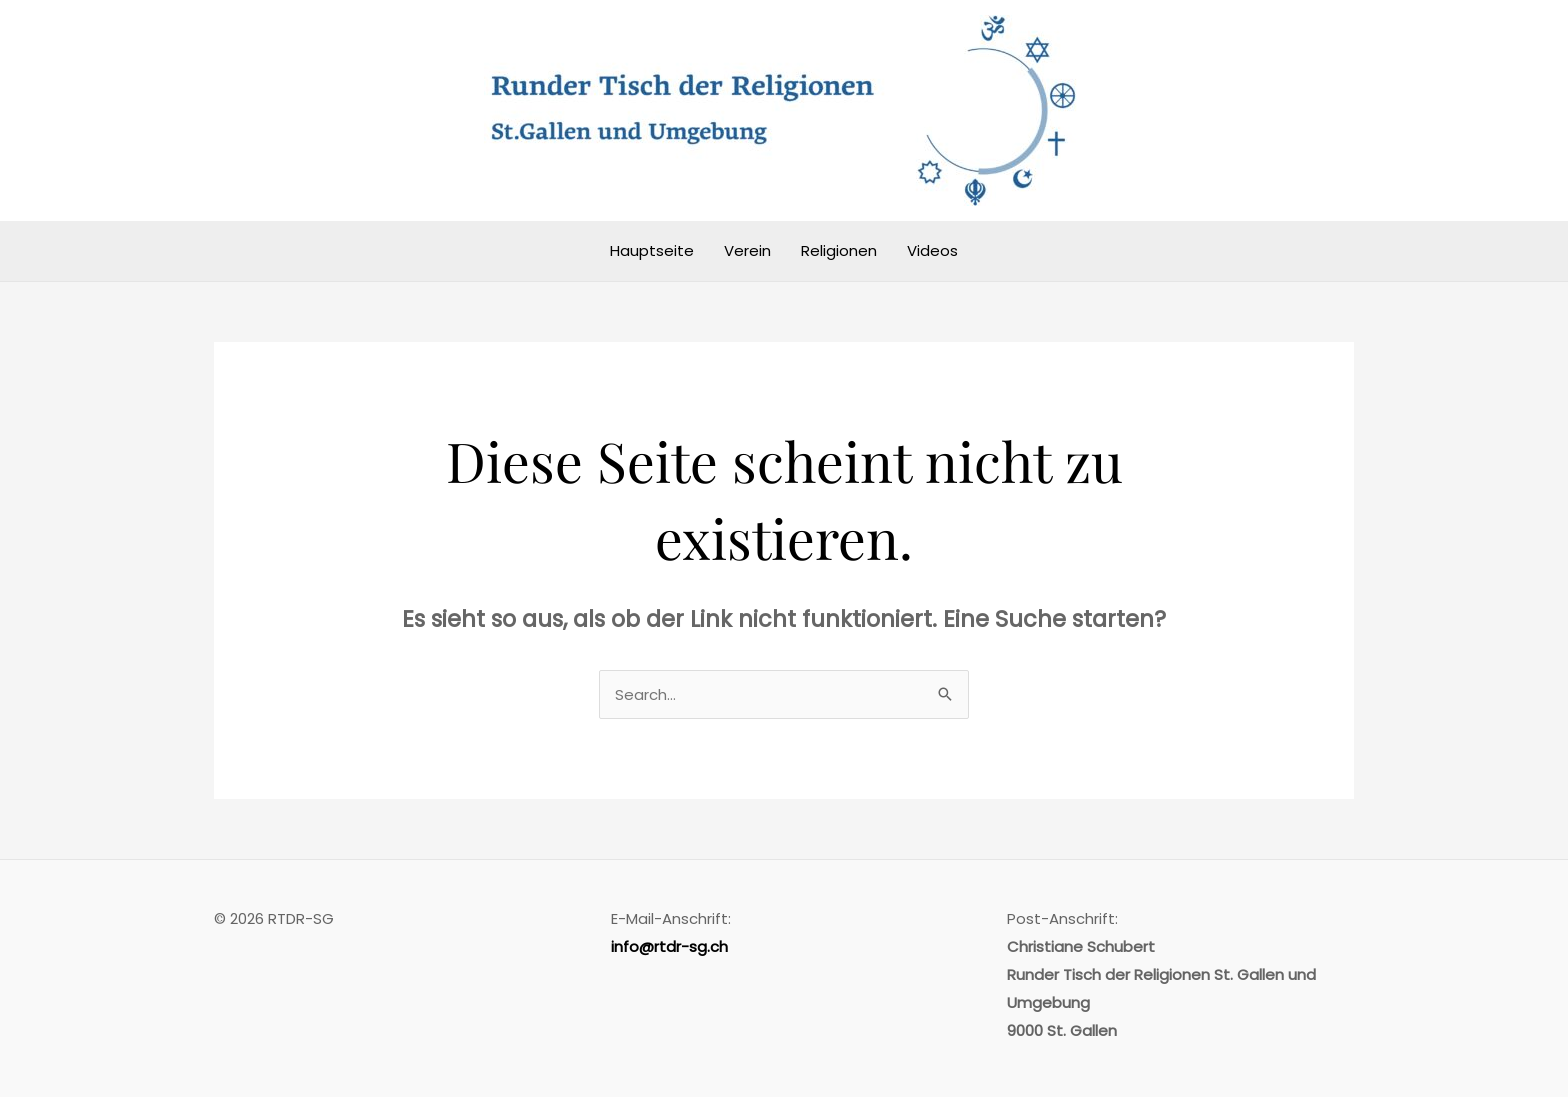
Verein (747, 250)
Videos (932, 250)
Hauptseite (652, 250)
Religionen (839, 250)
